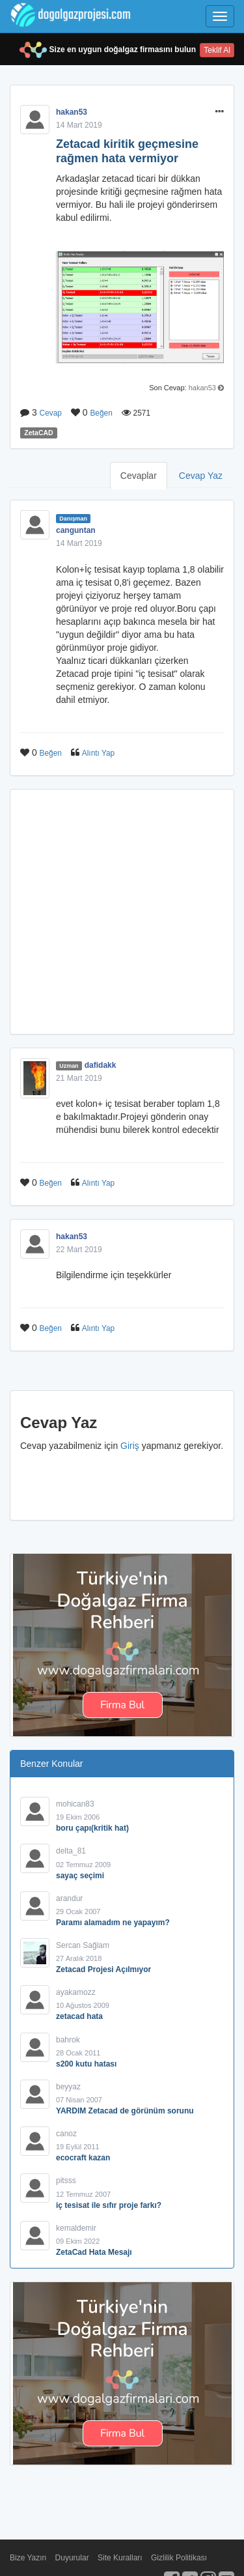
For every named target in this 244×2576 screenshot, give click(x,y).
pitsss (66, 2180)
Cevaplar (138, 475)
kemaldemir (76, 2228)
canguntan (76, 530)
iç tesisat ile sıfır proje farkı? (108, 2205)
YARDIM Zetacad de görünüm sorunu (125, 2110)
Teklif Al (217, 50)
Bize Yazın (28, 2557)
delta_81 (71, 1850)
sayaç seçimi (80, 1875)
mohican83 (75, 1804)
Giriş (129, 1445)
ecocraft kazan (83, 2157)
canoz (66, 2133)
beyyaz (68, 2086)
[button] (219, 112)
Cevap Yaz (201, 475)
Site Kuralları (120, 2557)
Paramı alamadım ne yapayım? (113, 1922)
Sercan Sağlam (82, 1945)
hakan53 (71, 112)
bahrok (68, 2039)
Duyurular (72, 2557)
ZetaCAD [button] (38, 432)
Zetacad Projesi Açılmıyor (103, 1969)
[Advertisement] (122, 912)
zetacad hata (79, 2016)
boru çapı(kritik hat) (92, 1828)
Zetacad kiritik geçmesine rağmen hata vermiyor (127, 151)
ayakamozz (76, 1992)
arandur (69, 1898)
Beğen (101, 413)
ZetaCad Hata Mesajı (94, 2252)
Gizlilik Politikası (179, 2557)
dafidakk (100, 1065)
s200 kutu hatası (86, 2063)
